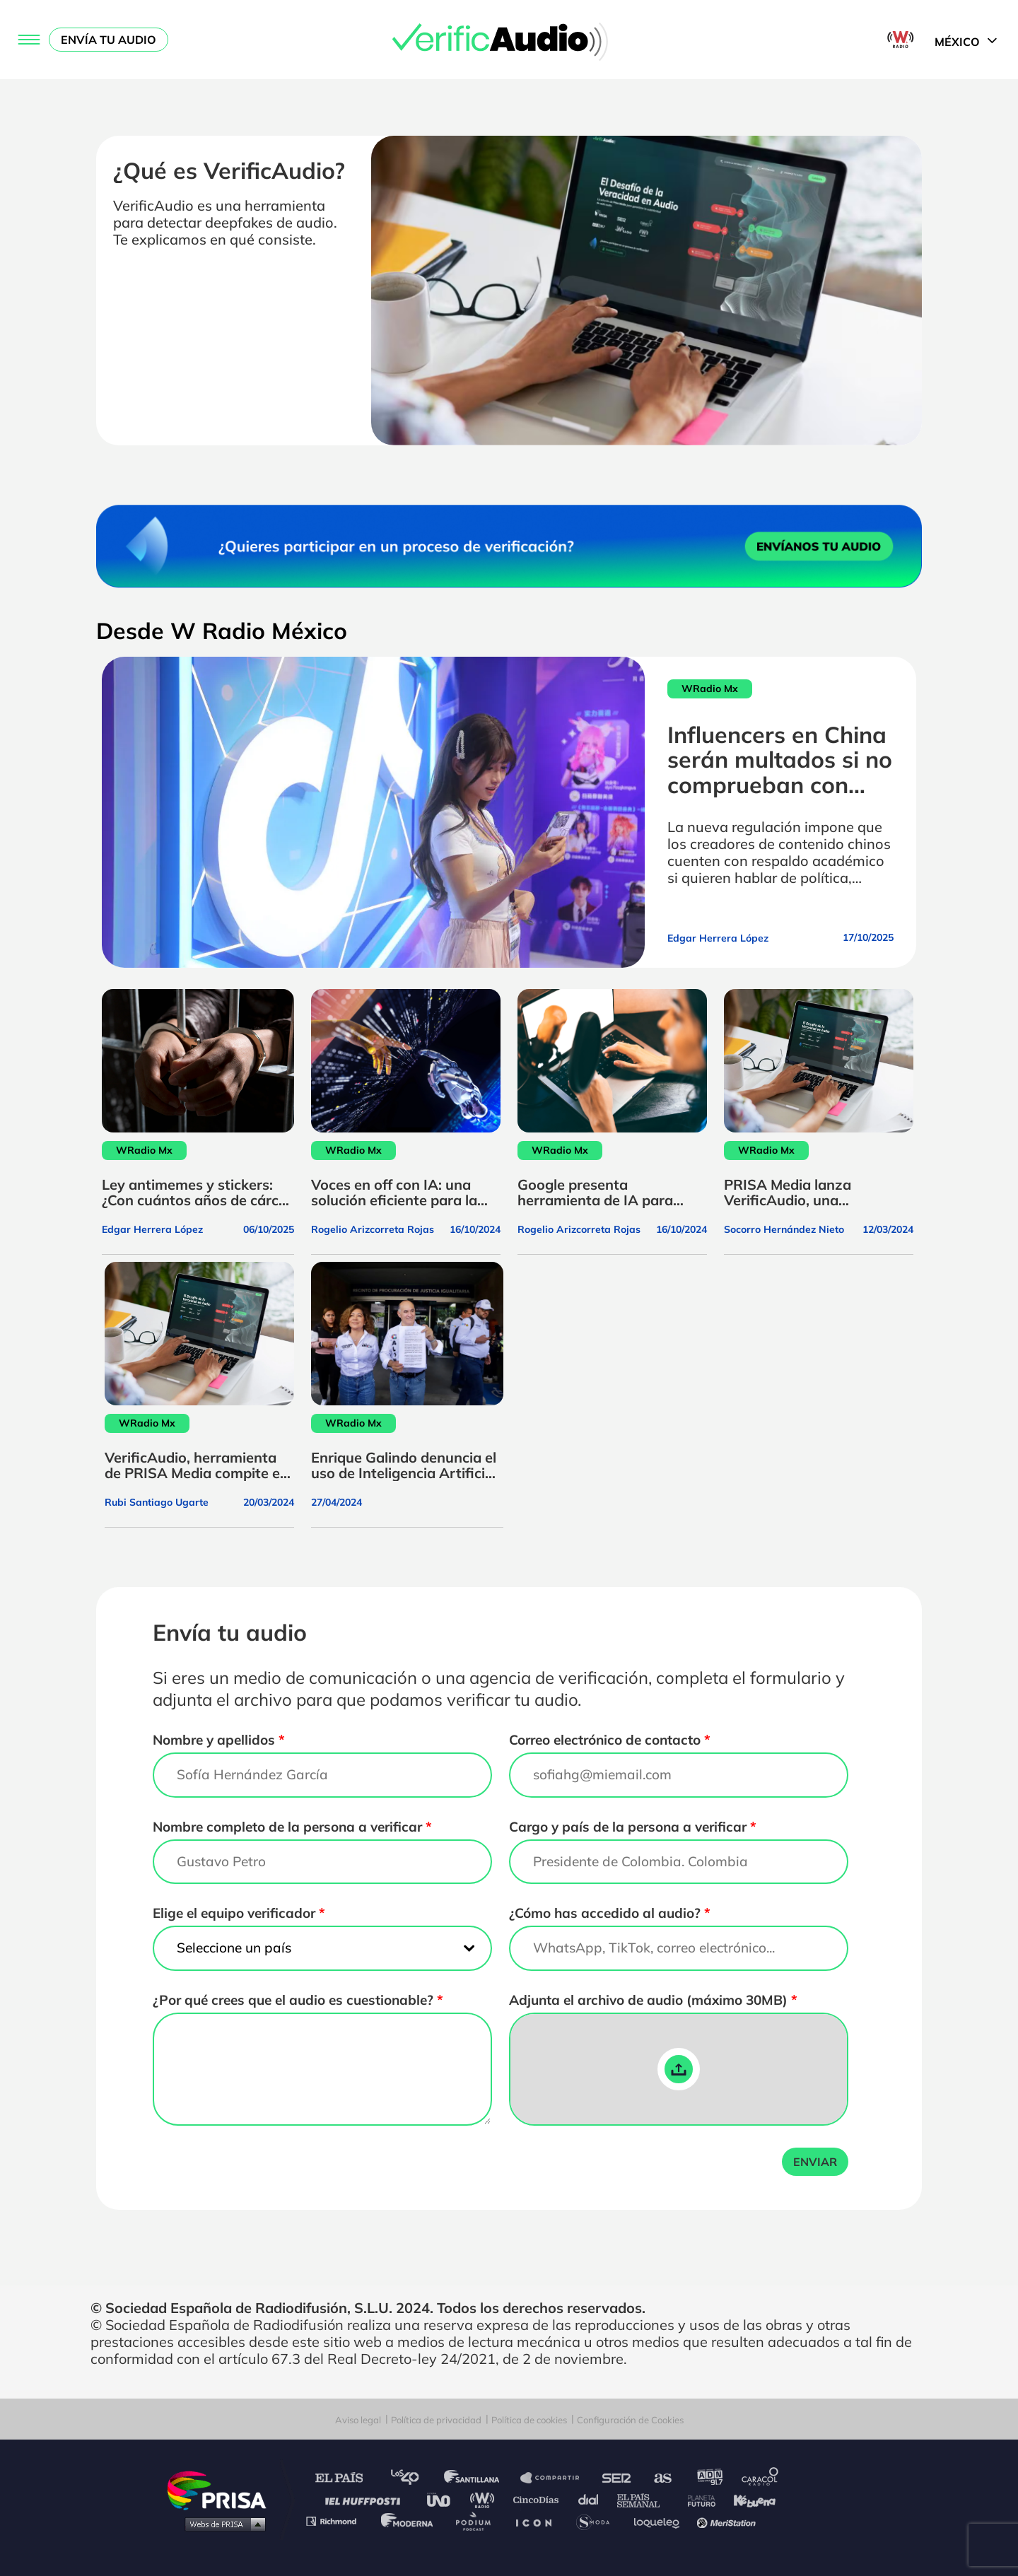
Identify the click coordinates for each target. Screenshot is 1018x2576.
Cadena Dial (593, 2499)
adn (709, 2478)
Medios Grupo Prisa (221, 2523)
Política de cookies (529, 2419)
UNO (444, 2499)
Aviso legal (358, 2419)
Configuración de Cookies (630, 2419)
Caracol (760, 2478)
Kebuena (748, 2499)
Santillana (481, 2478)
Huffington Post (366, 2499)
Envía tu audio (108, 40)
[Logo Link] (509, 40)
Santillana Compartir (556, 2478)
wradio (485, 2499)
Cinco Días (539, 2499)
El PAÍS (347, 2478)
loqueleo (660, 2520)
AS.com (662, 2478)
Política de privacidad (436, 2419)
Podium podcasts (478, 2520)
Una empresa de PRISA (222, 2489)
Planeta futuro (697, 2499)
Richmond (338, 2520)
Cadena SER (617, 2478)
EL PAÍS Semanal (645, 2499)
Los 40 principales (415, 2478)
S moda (597, 2520)
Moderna (408, 2520)
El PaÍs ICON (538, 2520)
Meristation (728, 2520)
